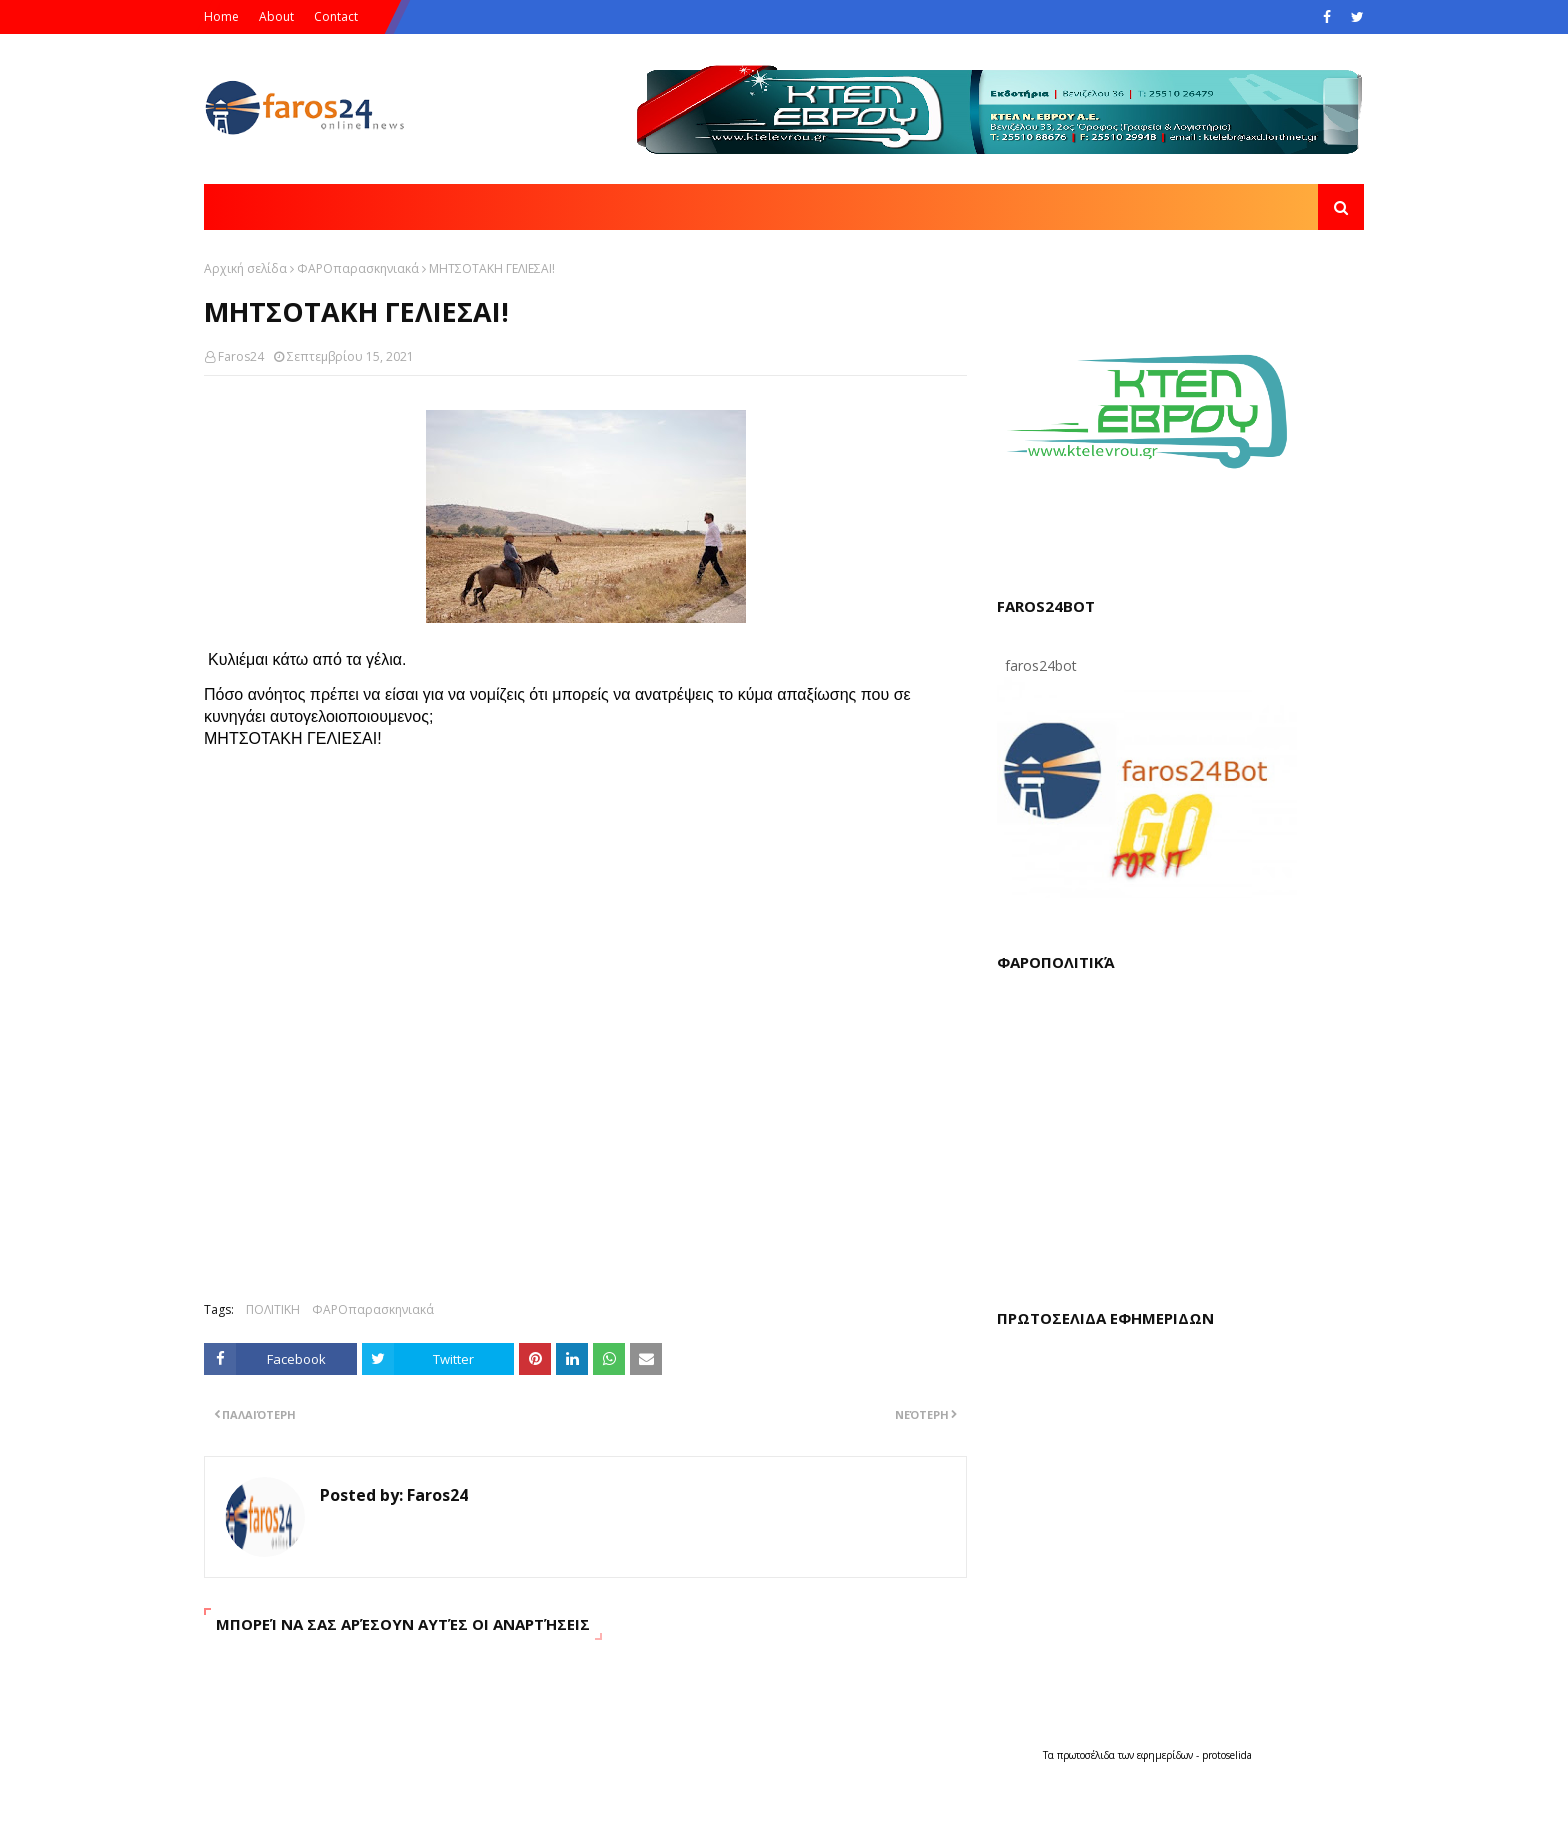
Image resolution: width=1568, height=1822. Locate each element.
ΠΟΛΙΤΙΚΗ (273, 1309)
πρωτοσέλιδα (1087, 1755)
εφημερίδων (1166, 1755)
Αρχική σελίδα (245, 268)
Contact (336, 16)
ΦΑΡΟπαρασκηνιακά (358, 268)
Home (221, 16)
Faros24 (241, 356)
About (276, 16)
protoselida (1227, 1755)
